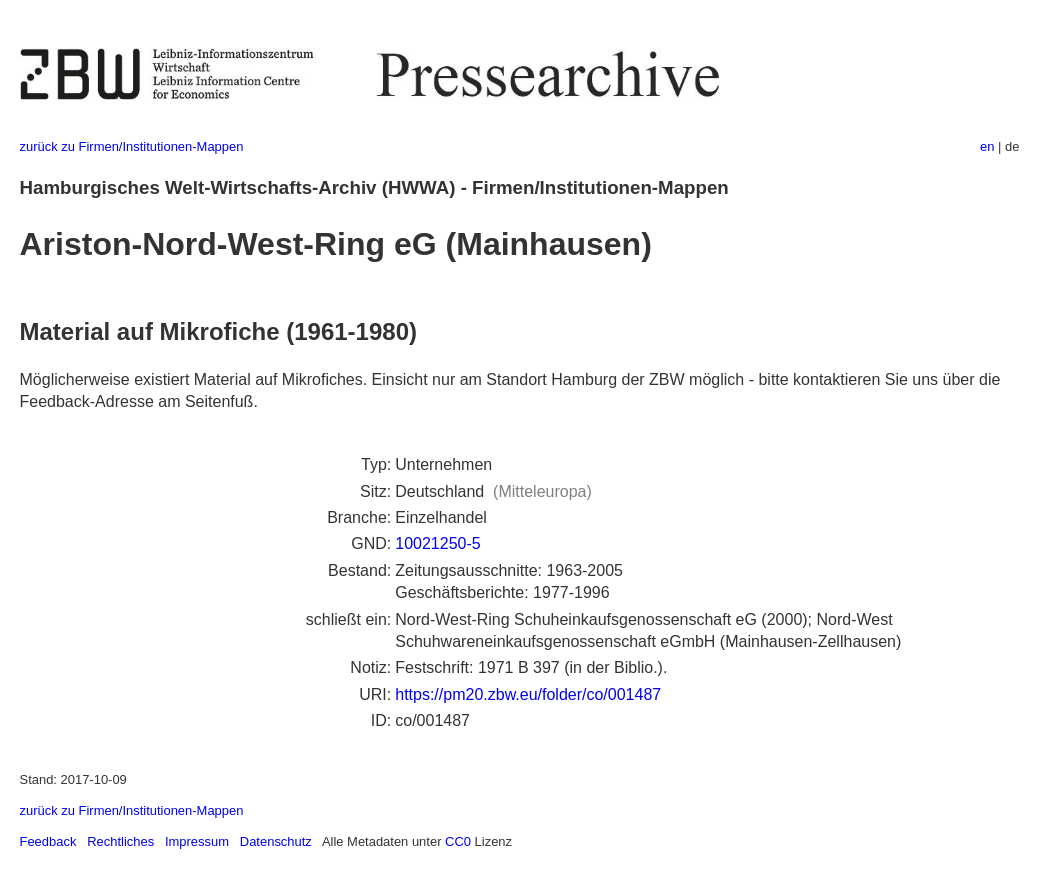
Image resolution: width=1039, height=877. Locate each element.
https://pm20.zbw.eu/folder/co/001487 (528, 694)
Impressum (197, 841)
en (987, 146)
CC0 (458, 841)
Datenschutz (276, 841)
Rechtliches (120, 841)
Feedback (48, 841)
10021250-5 (437, 543)
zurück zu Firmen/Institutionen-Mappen (132, 146)
